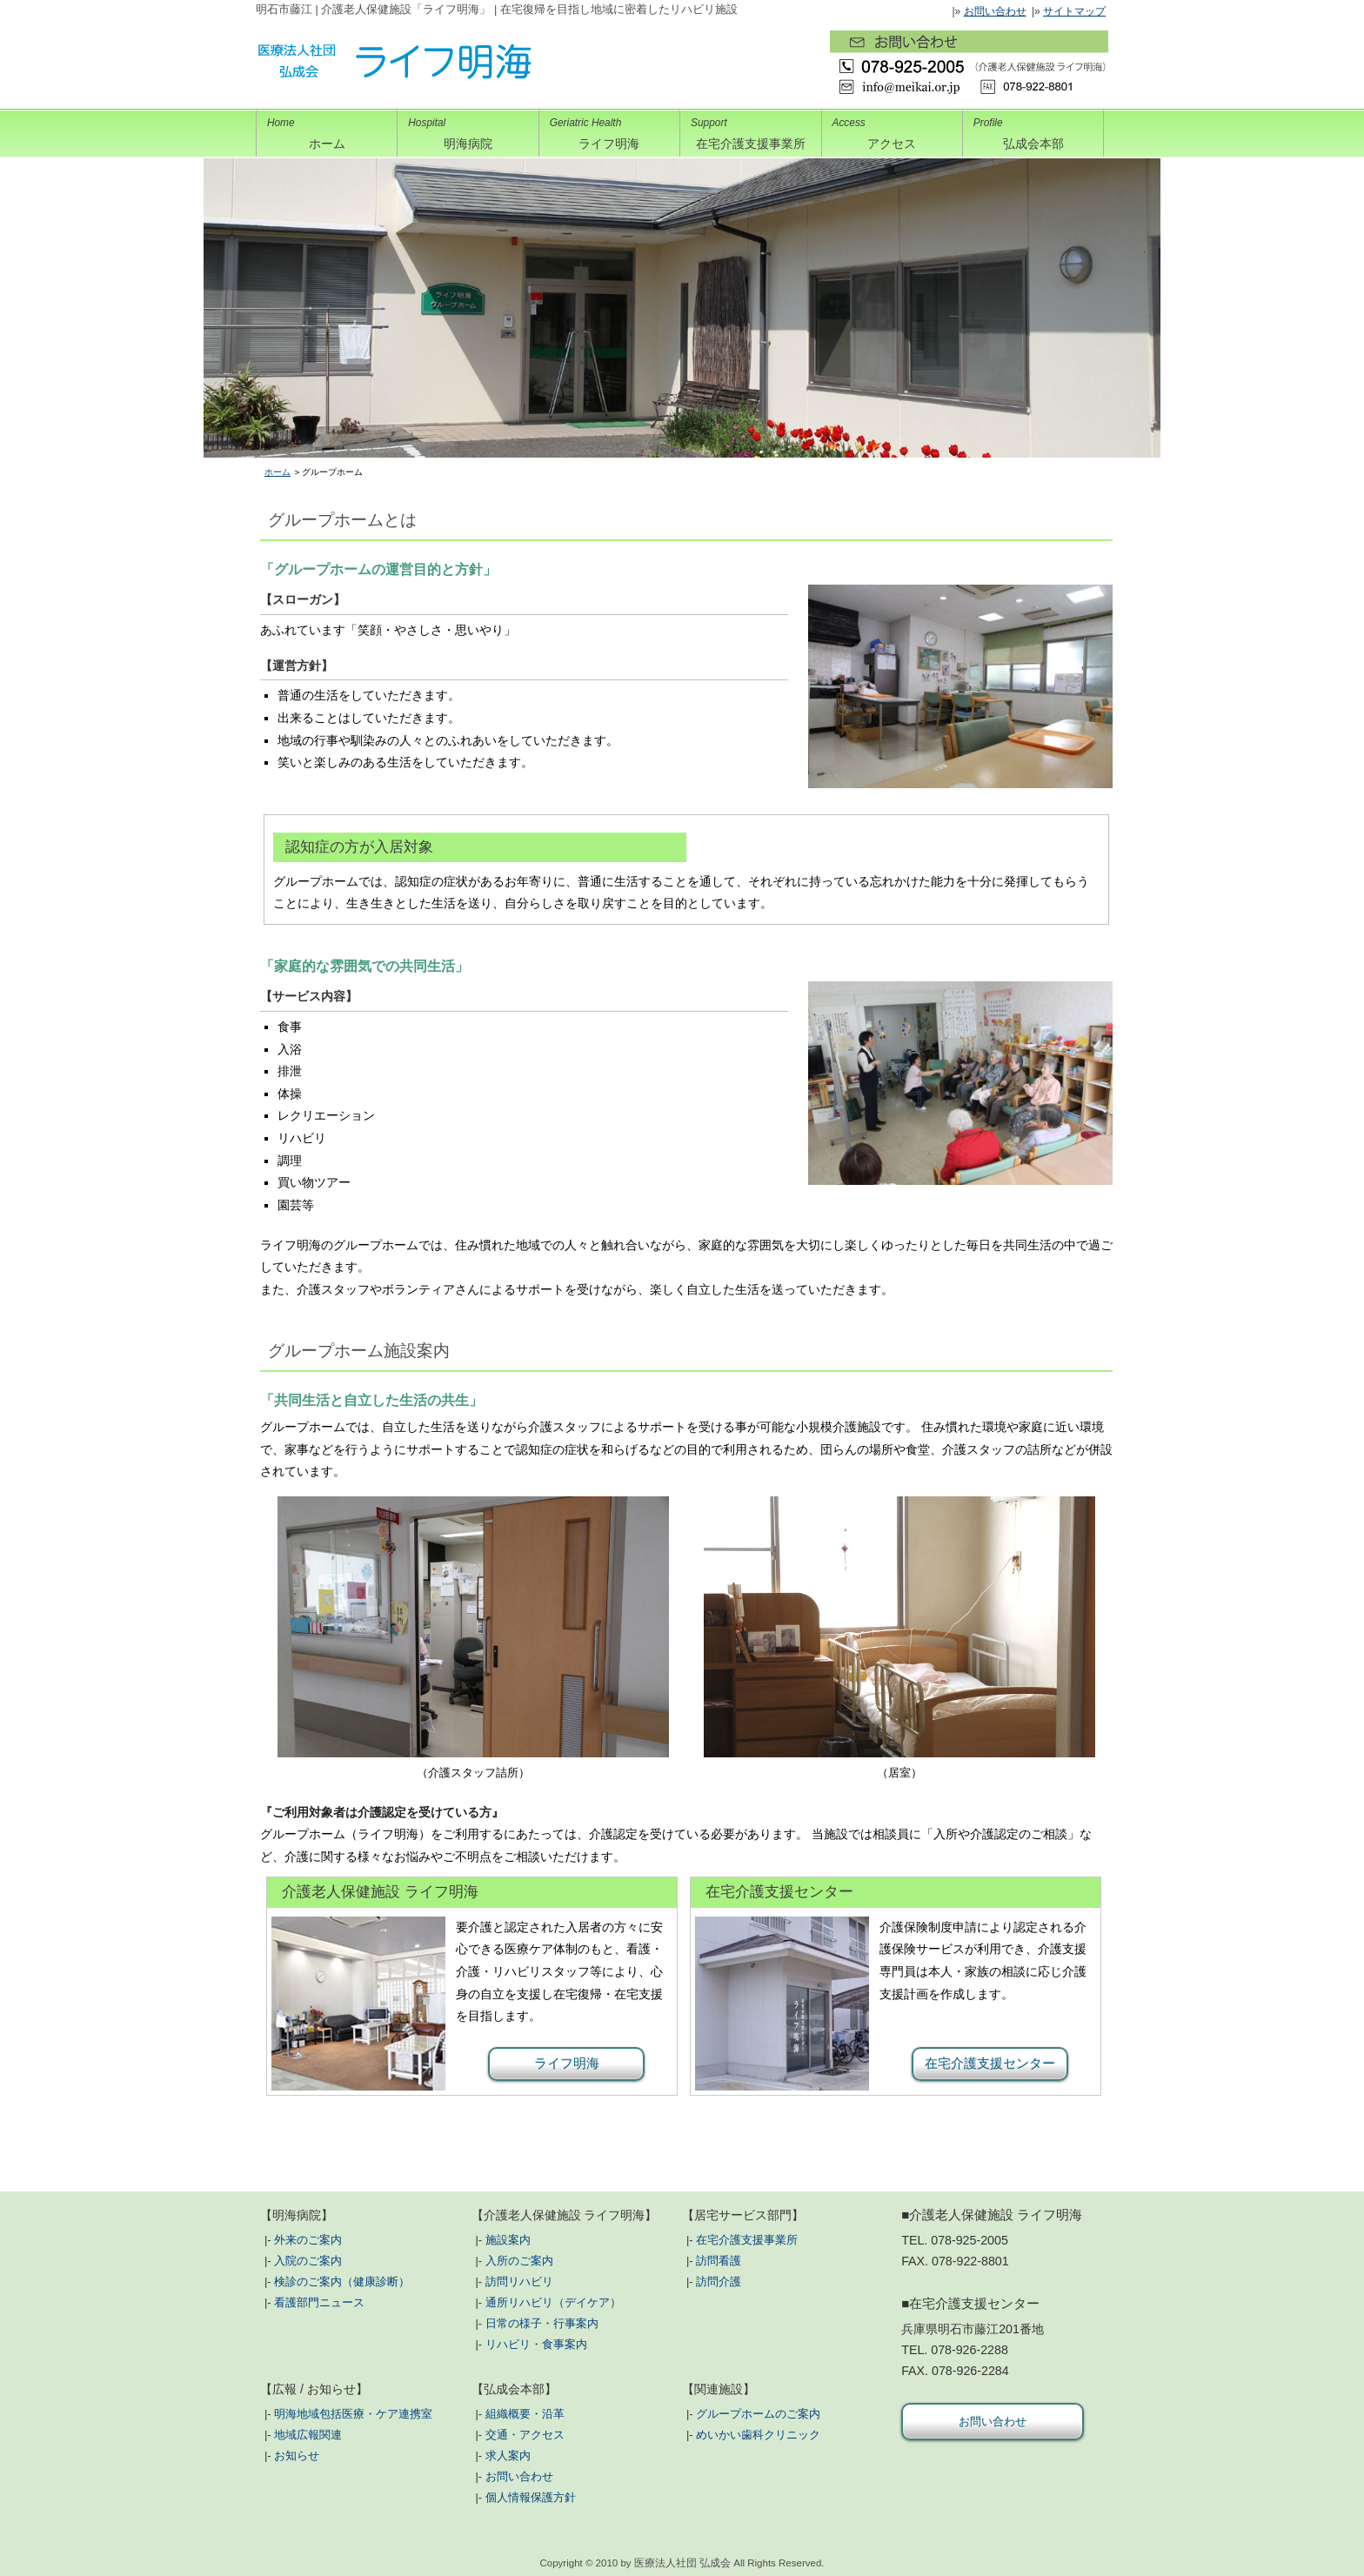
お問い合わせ (995, 11)
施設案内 (508, 2239)
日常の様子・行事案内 (541, 2323)
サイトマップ (1074, 11)
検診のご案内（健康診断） (342, 2281)
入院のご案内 (308, 2260)
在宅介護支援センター (990, 2063)
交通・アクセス (525, 2434)
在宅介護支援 (750, 130)
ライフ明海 (609, 130)
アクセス (892, 130)
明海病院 (468, 130)
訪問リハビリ (519, 2281)
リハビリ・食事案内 (536, 2344)
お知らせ (296, 2455)
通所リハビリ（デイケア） (553, 2302)
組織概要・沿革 (525, 2413)
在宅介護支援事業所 (747, 2239)
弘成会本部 (1033, 130)
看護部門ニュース (319, 2302)
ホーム (327, 130)
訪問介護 (718, 2281)
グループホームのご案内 (758, 2413)
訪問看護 (718, 2260)
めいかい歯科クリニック (758, 2434)
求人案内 (508, 2455)
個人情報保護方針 (530, 2497)
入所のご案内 (519, 2260)
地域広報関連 (308, 2434)
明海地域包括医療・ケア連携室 (353, 2413)
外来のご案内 (308, 2239)
